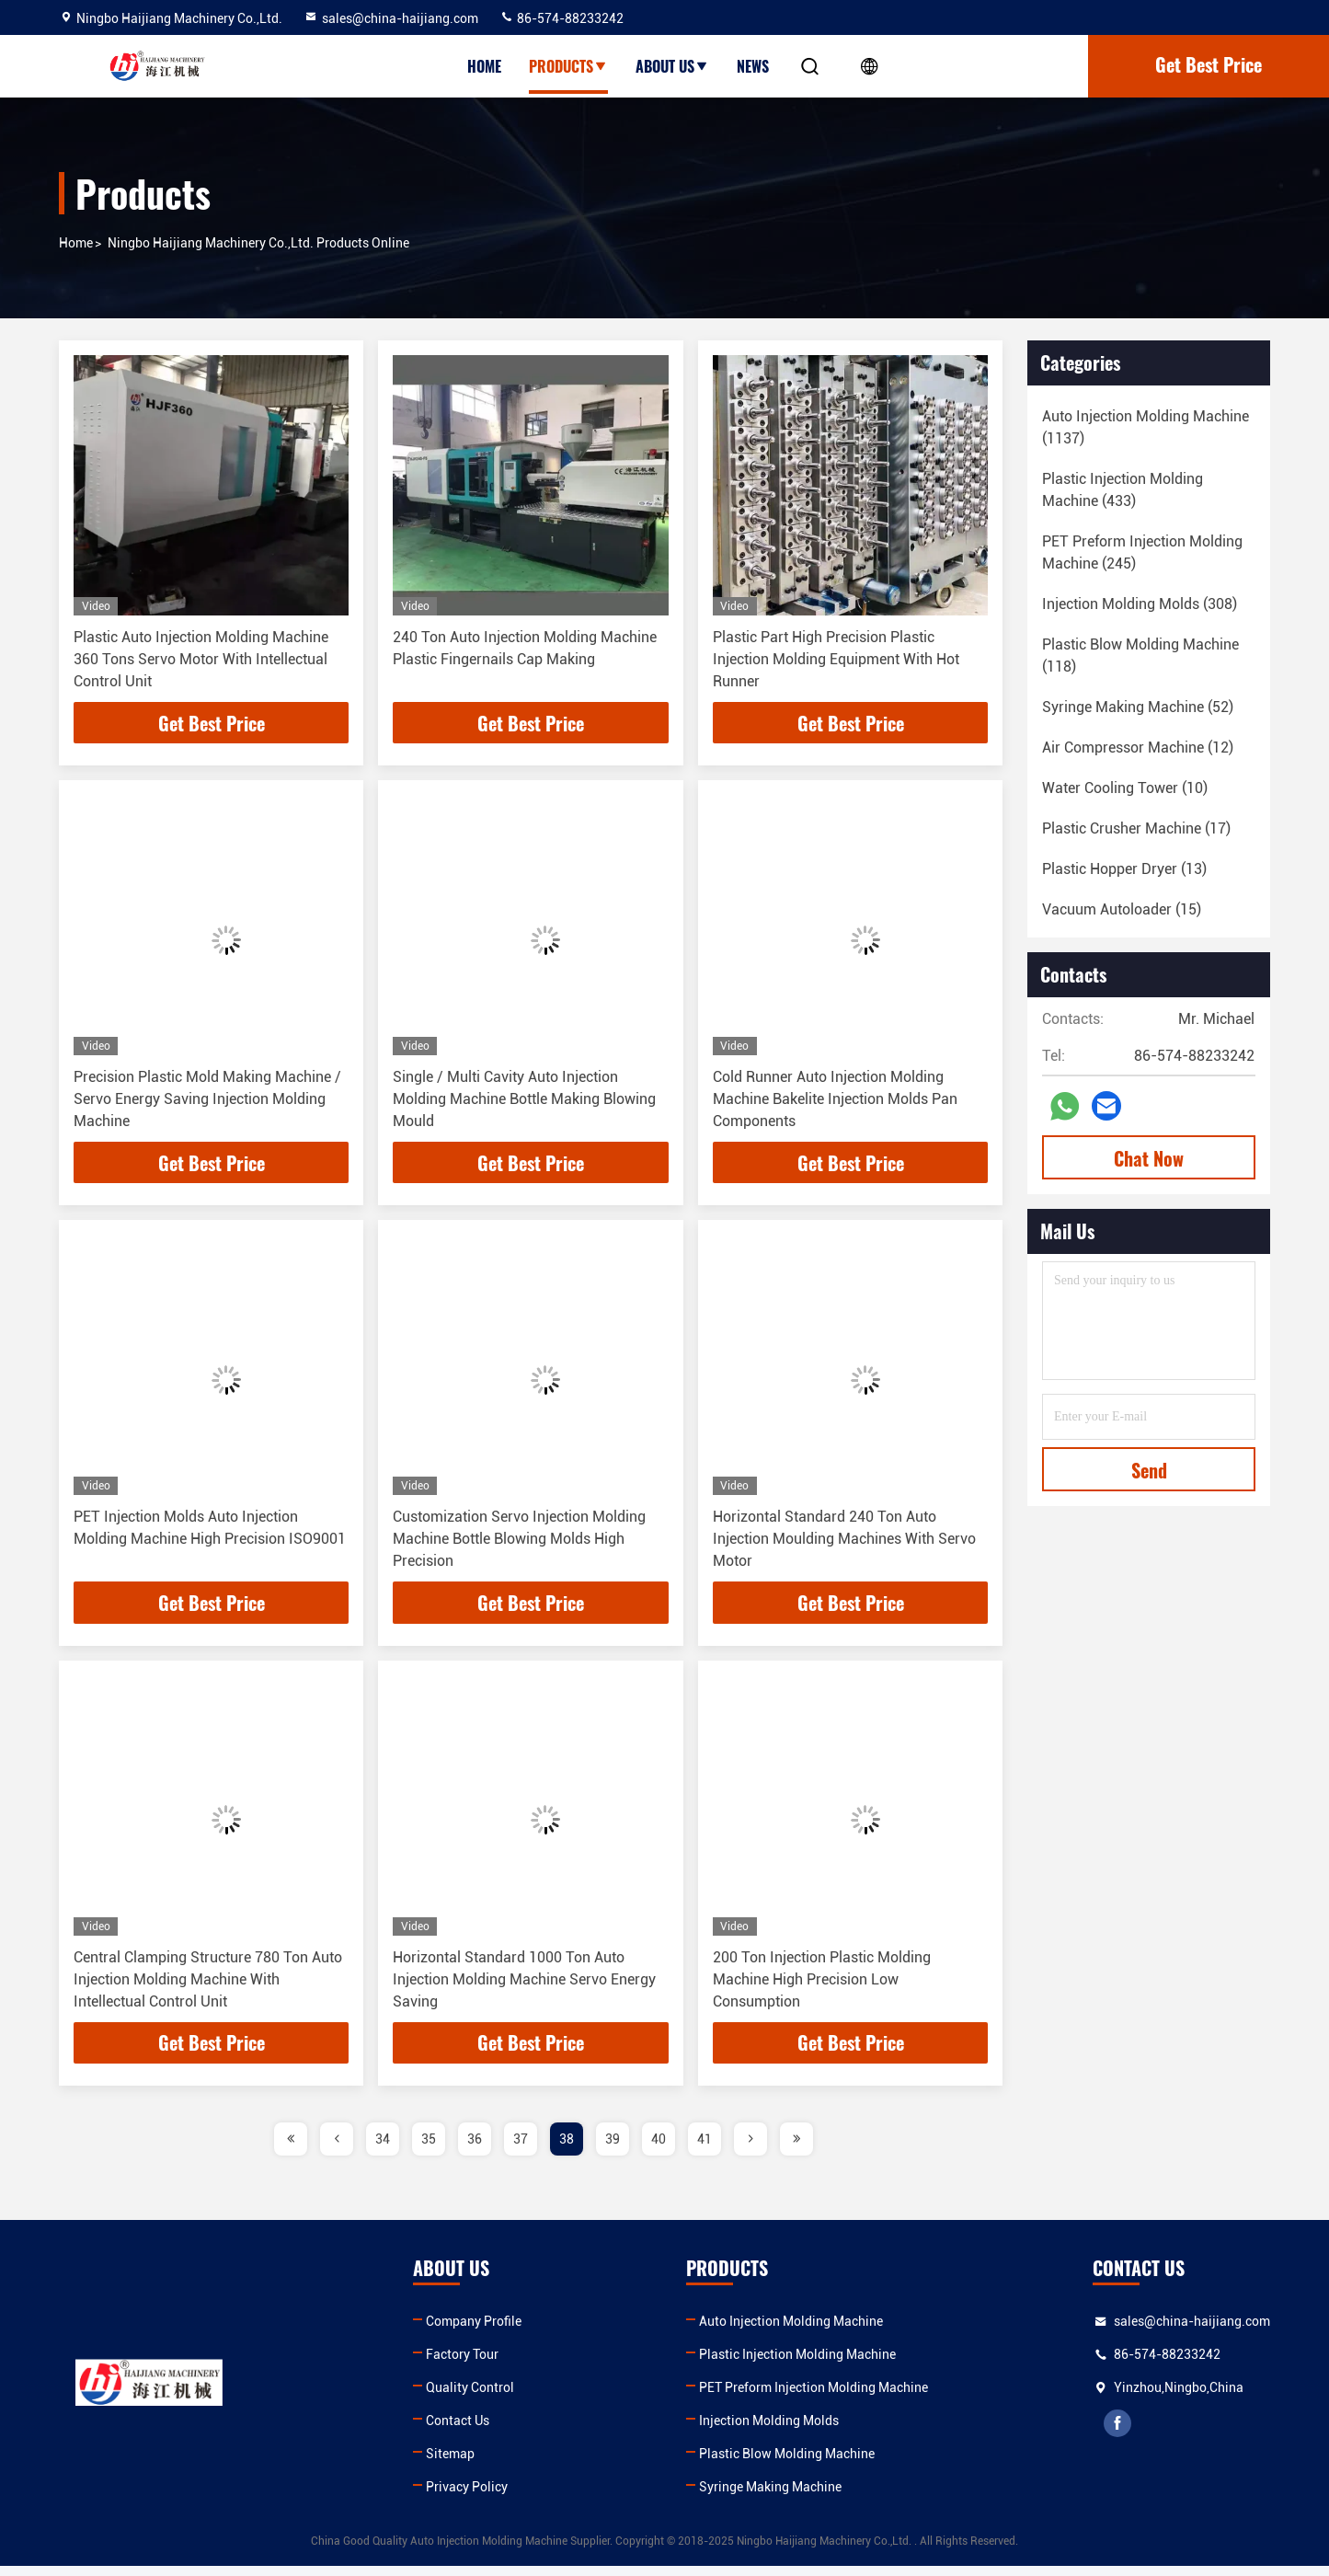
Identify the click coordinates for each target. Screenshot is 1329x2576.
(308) (1139, 604)
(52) (1137, 707)
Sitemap (450, 2463)
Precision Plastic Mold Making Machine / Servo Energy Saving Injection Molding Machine (207, 1102)
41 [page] (704, 2149)
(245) (1142, 552)
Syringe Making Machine (770, 2497)
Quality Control (470, 2397)
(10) (1125, 788)
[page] (290, 2149)
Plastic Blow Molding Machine (787, 2463)
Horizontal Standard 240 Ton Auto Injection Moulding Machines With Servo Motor (844, 1544)
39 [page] (612, 2149)
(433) (1122, 490)
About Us (672, 66)
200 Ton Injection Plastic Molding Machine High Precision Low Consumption (822, 1987)
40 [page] (658, 2149)
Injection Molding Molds (769, 2430)
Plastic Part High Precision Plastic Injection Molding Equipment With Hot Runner (836, 659)
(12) (1137, 747)
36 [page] (474, 2149)
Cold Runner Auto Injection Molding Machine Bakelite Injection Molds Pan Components (835, 1102)
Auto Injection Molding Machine (791, 2331)
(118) (1140, 655)
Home (484, 66)
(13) (1124, 869)
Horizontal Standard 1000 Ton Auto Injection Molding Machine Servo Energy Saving (524, 1987)
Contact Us (457, 2430)
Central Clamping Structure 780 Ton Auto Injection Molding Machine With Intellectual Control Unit (208, 1987)
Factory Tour (462, 2364)
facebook (1119, 2433)
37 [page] (520, 2149)
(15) (1121, 909)
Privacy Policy (467, 2497)
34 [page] (382, 2149)
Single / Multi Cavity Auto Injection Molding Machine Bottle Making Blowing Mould (524, 1102)
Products (568, 66)
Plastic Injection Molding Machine (797, 2364)
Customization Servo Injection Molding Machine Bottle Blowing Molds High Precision (519, 1544)
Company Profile (473, 2331)
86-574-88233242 (561, 18)
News (753, 66)
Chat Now (1149, 1158)
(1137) (1145, 427)
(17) (1136, 828)
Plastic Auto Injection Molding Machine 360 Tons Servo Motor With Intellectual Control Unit (201, 659)
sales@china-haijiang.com (391, 18)
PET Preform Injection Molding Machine (813, 2397)
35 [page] (428, 2149)
